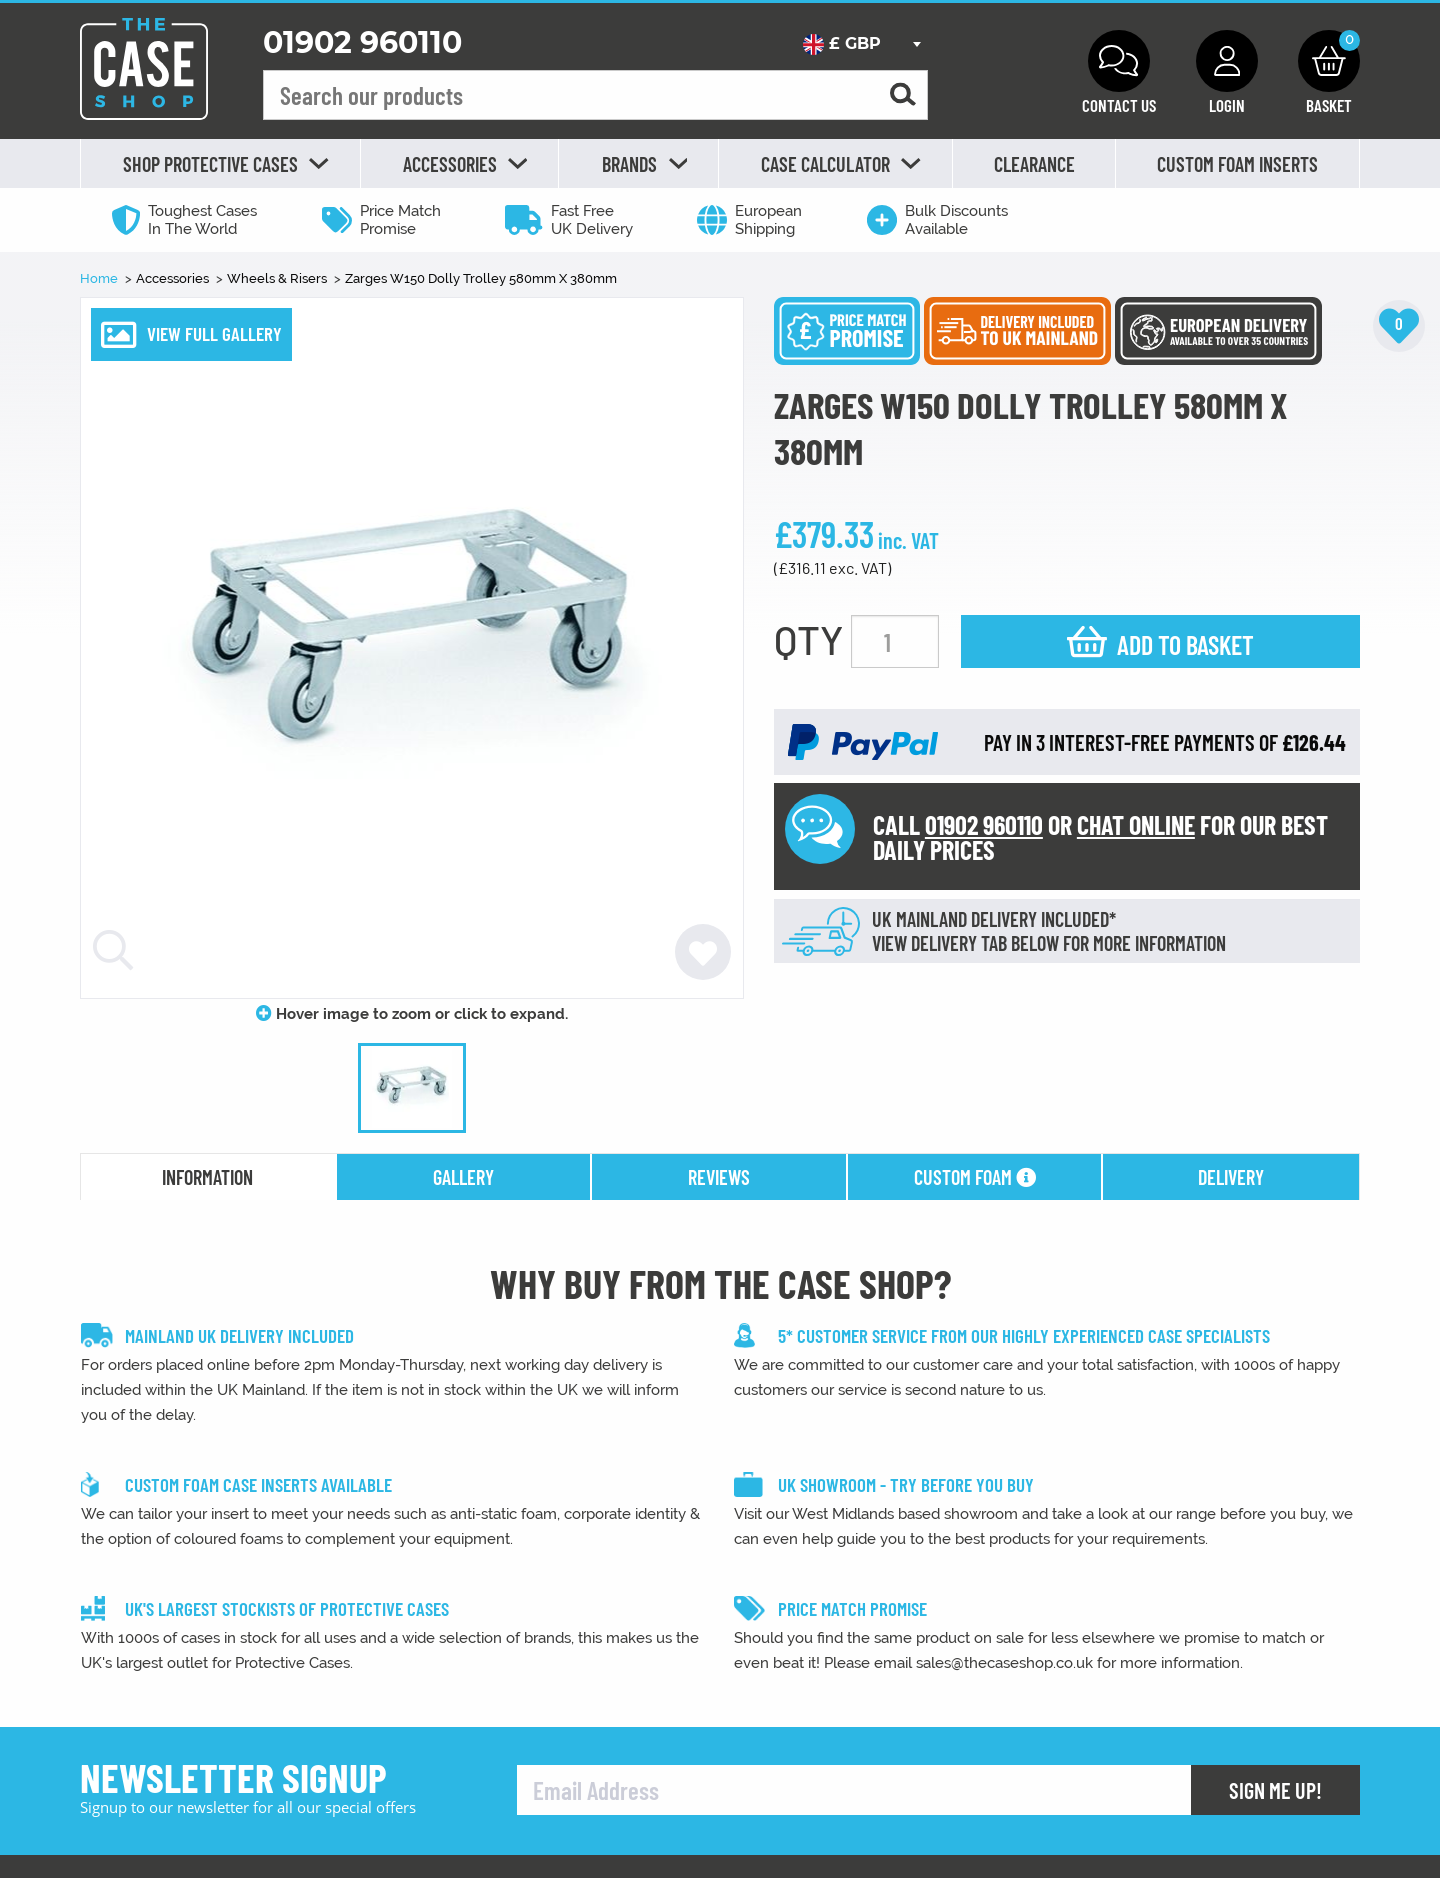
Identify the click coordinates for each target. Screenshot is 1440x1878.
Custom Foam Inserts (1237, 164)
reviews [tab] (719, 1177)
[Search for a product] (903, 95)
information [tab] (207, 1177)
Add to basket (1185, 644)
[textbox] (861, 44)
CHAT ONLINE (1136, 824)
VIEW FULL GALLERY (214, 333)
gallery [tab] (463, 1177)
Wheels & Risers (278, 278)
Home (100, 278)
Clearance (1034, 164)
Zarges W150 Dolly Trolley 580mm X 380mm (481, 278)
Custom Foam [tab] (975, 1177)
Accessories (174, 278)
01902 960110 (362, 42)
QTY (808, 639)
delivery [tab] (1231, 1177)
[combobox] (861, 44)
